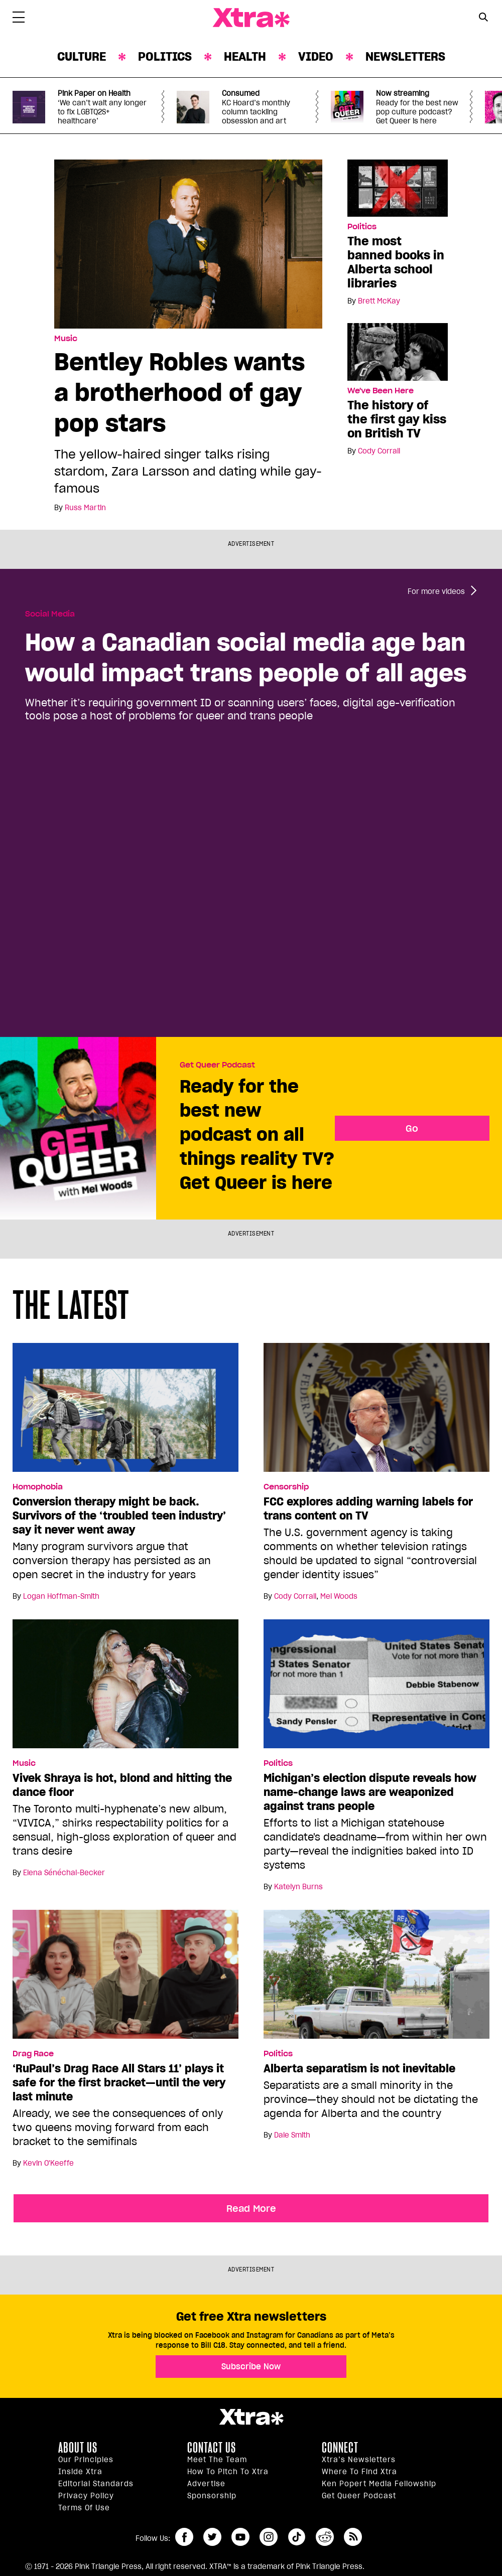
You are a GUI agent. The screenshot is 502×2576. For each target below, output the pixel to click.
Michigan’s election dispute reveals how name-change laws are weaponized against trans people (370, 1792)
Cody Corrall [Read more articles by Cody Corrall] (379, 451)
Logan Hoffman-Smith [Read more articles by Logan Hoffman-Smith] (61, 1596)
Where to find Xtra (359, 2471)
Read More (251, 2208)
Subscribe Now (251, 2366)
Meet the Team (217, 2459)
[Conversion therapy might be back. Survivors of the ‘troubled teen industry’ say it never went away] (125, 1412)
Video (315, 56)
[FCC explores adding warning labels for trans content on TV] (376, 1412)
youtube (240, 2537)
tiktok (297, 2537)
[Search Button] (483, 17)
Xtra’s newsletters (359, 2459)
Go (412, 1128)
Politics (165, 56)
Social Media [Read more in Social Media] (50, 614)
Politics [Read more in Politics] (361, 226)
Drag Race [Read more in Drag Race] (33, 2053)
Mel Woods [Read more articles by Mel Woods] (338, 1596)
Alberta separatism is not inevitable (359, 2068)
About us (77, 2448)
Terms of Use (84, 2507)
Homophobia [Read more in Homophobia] (38, 1486)
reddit (325, 2537)
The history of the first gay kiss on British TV (396, 419)
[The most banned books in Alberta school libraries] (397, 188)
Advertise (206, 2483)
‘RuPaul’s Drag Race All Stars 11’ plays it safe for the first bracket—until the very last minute (119, 2082)
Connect (340, 2448)
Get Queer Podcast (217, 1065)
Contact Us (211, 2448)
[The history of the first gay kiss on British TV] (397, 351)
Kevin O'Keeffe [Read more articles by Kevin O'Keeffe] (48, 2163)
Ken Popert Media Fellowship (379, 2483)
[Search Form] (483, 18)
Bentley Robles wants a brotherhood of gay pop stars (179, 392)
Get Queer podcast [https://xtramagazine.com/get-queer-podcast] (359, 2495)
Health (245, 56)
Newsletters (405, 56)
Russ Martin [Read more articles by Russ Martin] (85, 507)
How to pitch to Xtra (228, 2471)
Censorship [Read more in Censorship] (286, 1486)
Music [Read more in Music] (65, 338)
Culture (81, 56)
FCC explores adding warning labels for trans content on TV (368, 1508)
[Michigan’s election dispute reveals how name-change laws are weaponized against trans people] (376, 1688)
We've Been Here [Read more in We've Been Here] (380, 390)
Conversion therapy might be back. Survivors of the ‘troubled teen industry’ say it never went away (119, 1515)
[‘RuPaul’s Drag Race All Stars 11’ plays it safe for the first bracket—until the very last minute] (125, 1979)
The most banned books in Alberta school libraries (395, 262)
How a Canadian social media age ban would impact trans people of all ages (245, 657)
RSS (353, 2537)
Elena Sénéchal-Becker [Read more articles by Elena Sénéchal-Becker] (64, 1872)
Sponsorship (211, 2495)
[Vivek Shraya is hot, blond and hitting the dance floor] (125, 1688)
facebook (184, 2537)
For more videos (436, 591)
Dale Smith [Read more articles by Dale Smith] (292, 2135)
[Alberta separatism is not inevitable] (376, 1979)
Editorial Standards (96, 2483)
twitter (212, 2537)
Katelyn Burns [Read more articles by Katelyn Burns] (298, 1886)
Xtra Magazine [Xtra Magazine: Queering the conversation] (251, 18)
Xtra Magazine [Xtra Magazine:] (251, 2417)
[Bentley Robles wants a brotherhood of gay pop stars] (188, 243)
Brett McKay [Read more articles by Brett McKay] (379, 301)
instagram (269, 2537)
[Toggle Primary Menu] (19, 19)
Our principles (85, 2459)
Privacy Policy (86, 2495)
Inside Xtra (80, 2471)
